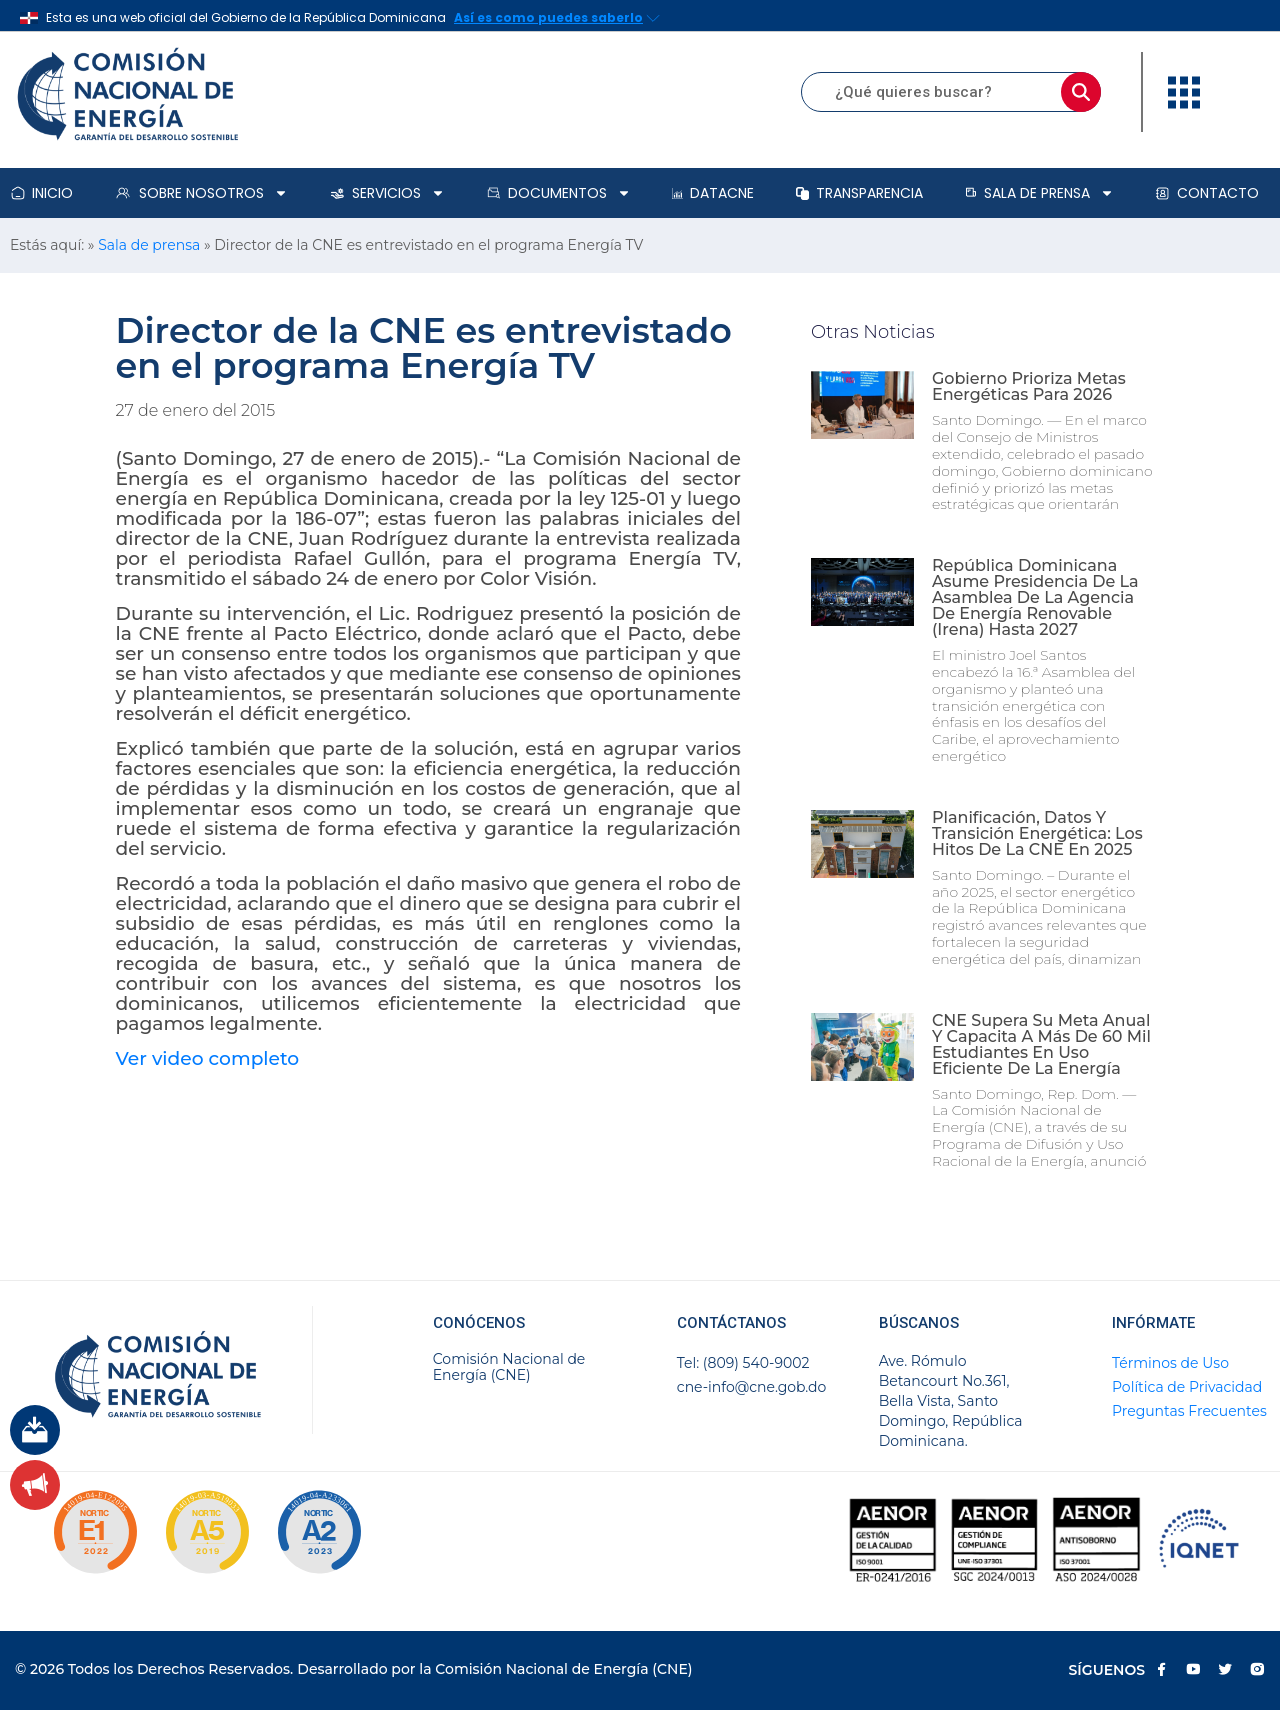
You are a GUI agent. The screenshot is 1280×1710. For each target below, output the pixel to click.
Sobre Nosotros (201, 193)
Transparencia (859, 193)
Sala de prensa (1039, 193)
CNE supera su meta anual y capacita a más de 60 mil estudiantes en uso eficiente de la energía (1041, 1044)
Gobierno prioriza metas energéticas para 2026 (1029, 386)
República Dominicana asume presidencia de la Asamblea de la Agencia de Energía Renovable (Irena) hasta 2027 (1035, 597)
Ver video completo (208, 1058)
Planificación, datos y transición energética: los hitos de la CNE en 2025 (1037, 833)
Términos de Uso (1170, 1363)
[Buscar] (1081, 92)
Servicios (387, 193)
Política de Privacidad (1187, 1387)
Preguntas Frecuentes (1189, 1411)
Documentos (559, 193)
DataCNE (713, 193)
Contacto (1207, 193)
